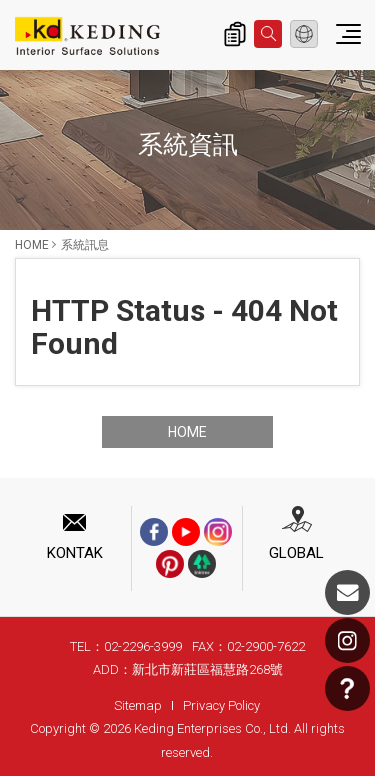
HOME (32, 245)
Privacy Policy (221, 705)
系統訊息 (85, 245)
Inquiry (235, 34)
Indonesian (304, 34)
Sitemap (138, 705)
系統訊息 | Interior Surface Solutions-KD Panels (87, 36)
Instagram (347, 640)
